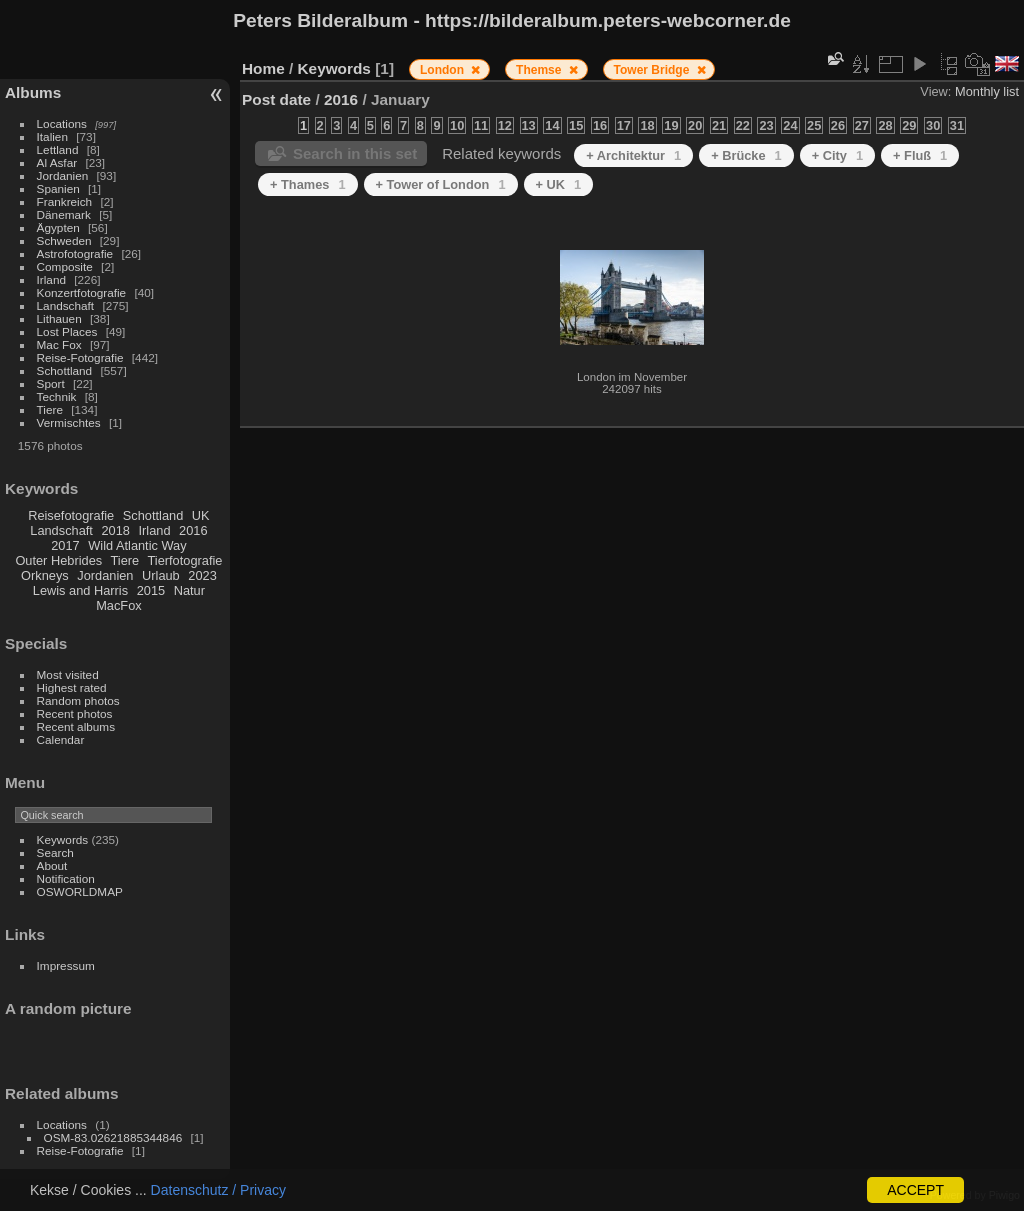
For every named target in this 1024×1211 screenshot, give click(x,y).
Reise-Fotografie (80, 357)
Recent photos (75, 713)
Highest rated (72, 687)
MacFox (119, 605)
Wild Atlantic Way (137, 545)
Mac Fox (59, 344)
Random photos (78, 700)
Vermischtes (69, 422)
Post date (276, 99)
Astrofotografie (75, 253)
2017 (65, 545)
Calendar (61, 739)
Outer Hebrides (58, 560)
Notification (66, 878)
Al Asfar (57, 162)
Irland (51, 279)
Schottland (65, 370)
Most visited (68, 674)
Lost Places (67, 331)
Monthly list (987, 91)
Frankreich (65, 201)
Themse (540, 70)
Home (263, 68)
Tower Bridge (653, 70)
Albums (33, 92)
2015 (151, 590)
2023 (202, 575)
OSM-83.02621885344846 (113, 1137)
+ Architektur (633, 155)
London (443, 70)
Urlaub (161, 575)
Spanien (58, 188)
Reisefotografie (71, 515)
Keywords (63, 839)
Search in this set (355, 153)
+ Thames (308, 184)
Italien (52, 136)
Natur (189, 590)
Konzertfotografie (82, 292)
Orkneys (45, 575)
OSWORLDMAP (80, 891)
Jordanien (63, 175)
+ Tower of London (441, 184)
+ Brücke (746, 155)
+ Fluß (920, 155)
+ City (837, 155)
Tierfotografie (185, 560)
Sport (51, 383)
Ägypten (58, 227)
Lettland (58, 149)
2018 (115, 530)
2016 (193, 530)
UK (201, 515)
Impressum (66, 965)
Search (55, 852)
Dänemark (64, 214)
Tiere (50, 409)
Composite (65, 266)
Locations (62, 123)
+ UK (559, 184)
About (52, 865)
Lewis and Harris (80, 590)
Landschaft (66, 305)
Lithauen (59, 318)
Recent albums (76, 726)
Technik (57, 396)
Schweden (64, 240)
